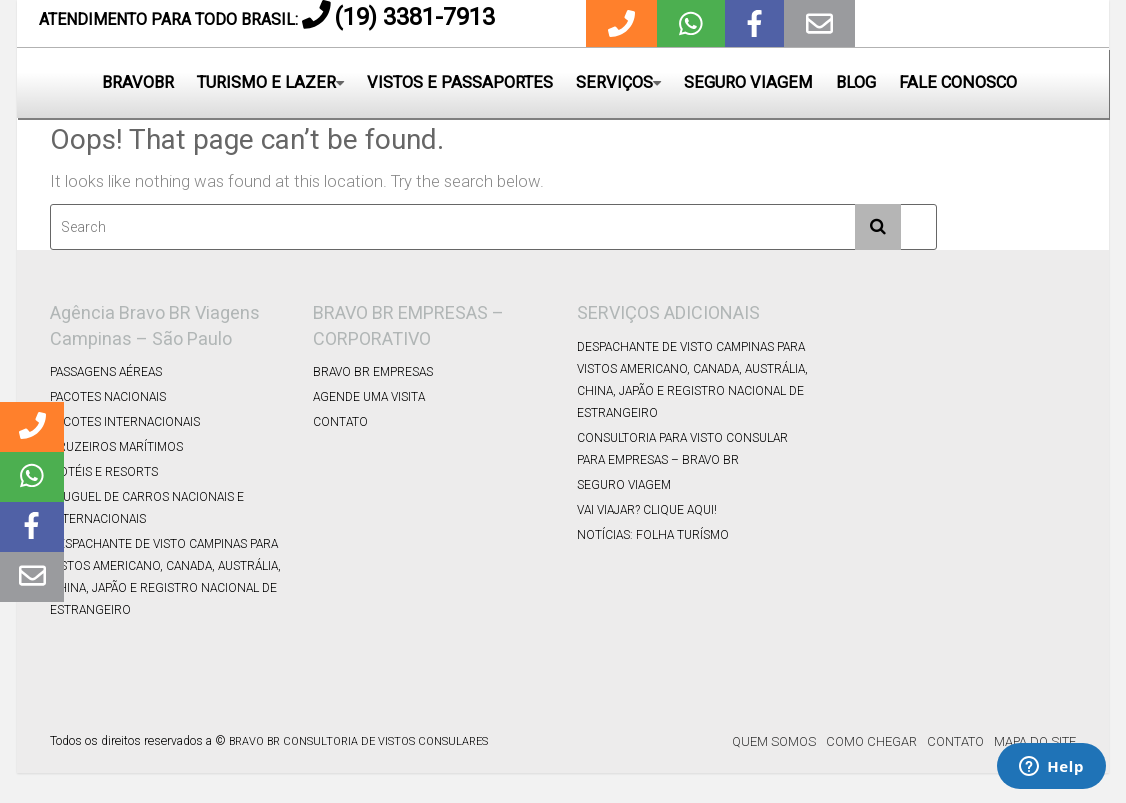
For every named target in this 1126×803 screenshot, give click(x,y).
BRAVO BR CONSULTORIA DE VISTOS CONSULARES (358, 741)
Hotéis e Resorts (104, 472)
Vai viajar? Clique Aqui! (647, 510)
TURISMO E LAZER (266, 82)
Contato (340, 422)
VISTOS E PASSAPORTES (460, 82)
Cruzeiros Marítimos (116, 447)
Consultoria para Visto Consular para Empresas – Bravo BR (682, 449)
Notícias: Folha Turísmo (653, 535)
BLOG (856, 82)
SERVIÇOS (614, 82)
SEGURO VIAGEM (748, 82)
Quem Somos (774, 741)
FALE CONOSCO (958, 82)
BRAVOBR (138, 82)
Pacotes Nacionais (108, 397)
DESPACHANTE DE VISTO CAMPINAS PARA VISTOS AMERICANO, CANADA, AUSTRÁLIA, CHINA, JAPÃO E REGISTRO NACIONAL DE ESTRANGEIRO (165, 577)
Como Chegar (871, 741)
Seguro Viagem (624, 485)
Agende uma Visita (369, 397)
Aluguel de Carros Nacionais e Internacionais (147, 508)
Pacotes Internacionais (125, 422)
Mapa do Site (1035, 741)
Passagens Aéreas (106, 372)
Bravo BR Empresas (373, 372)
